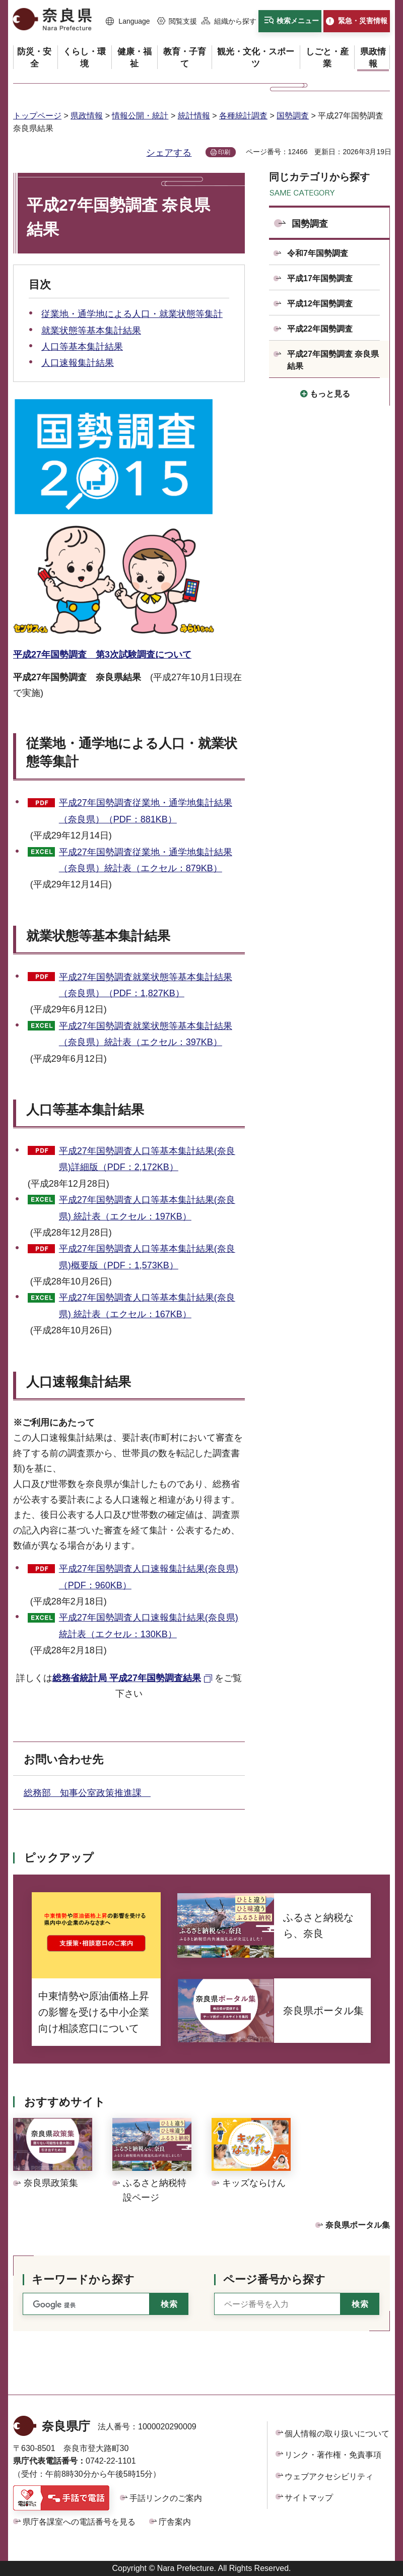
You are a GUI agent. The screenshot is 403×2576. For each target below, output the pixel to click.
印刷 (224, 152)
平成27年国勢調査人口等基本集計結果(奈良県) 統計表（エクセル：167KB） (147, 1306)
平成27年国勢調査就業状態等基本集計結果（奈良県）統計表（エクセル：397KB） (145, 1034)
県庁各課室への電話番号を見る (79, 2522)
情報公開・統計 (140, 115)
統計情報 (194, 115)
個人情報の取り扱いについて (337, 2433)
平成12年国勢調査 (320, 303)
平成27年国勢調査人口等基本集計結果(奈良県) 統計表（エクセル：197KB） (147, 1208)
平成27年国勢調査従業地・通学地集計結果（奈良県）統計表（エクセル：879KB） (145, 860)
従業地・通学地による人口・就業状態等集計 (132, 314)
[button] (128, 22)
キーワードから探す (83, 2279)
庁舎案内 (175, 2522)
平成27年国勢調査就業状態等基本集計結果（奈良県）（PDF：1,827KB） (145, 985)
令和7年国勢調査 (317, 253)
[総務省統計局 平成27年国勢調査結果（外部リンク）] (133, 1678)
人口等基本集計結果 (82, 347)
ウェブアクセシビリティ (329, 2476)
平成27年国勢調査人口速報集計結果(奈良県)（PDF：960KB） (148, 1577)
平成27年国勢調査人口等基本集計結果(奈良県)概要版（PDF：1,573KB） (147, 1257)
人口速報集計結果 (77, 363)
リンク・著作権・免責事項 (333, 2455)
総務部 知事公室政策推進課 (87, 1793)
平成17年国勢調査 (320, 278)
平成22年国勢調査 (320, 329)
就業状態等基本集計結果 (91, 331)
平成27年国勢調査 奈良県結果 (333, 360)
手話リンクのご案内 (165, 2498)
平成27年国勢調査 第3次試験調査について (102, 655)
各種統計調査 (243, 115)
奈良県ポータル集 (357, 2225)
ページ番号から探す (274, 2279)
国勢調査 (293, 115)
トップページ (37, 115)
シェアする (168, 153)
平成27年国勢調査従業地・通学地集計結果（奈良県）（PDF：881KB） (145, 811)
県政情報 (87, 115)
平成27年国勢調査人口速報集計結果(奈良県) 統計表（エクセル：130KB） (148, 1626)
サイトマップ (309, 2497)
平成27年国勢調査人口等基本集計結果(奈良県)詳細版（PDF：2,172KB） (147, 1159)
